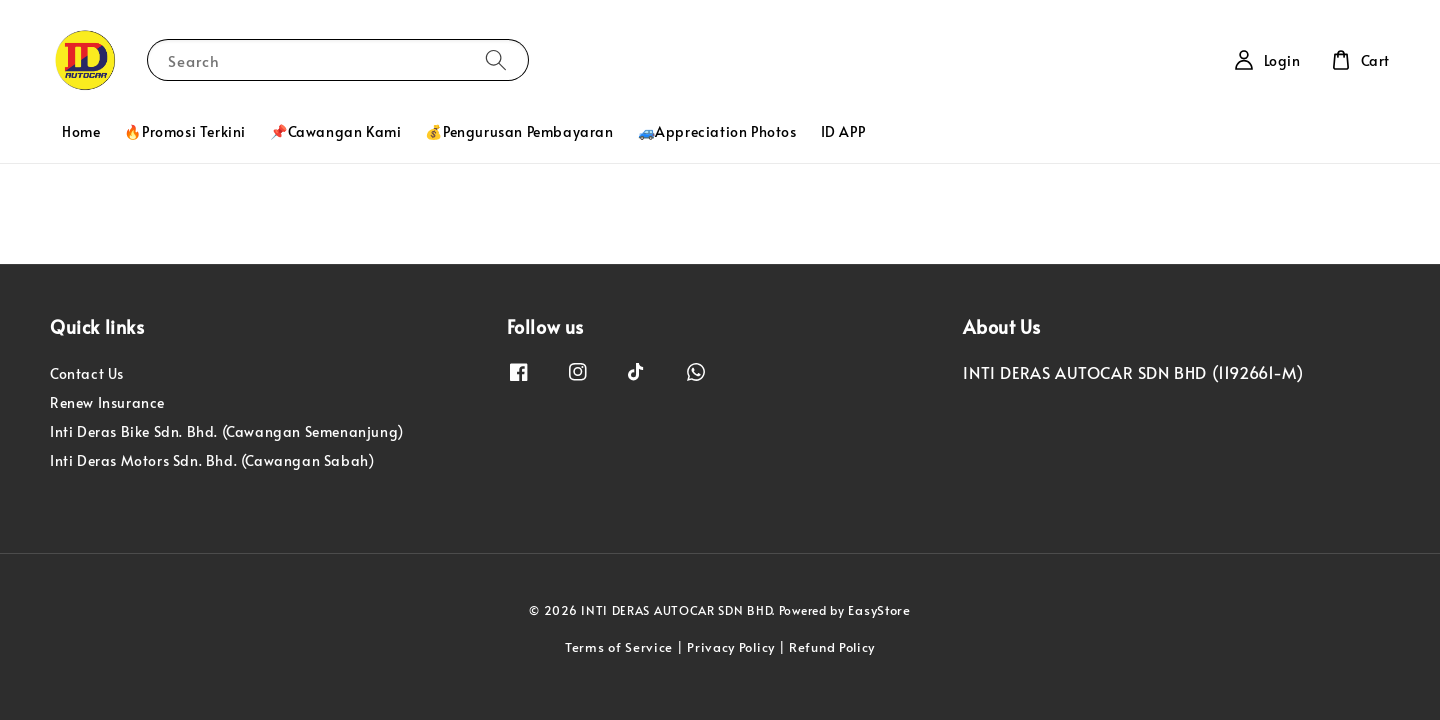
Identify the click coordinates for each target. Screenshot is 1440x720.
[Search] (496, 59)
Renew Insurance (107, 402)
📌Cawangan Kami (335, 131)
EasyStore (879, 610)
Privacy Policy (731, 647)
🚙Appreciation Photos (717, 131)
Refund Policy (832, 647)
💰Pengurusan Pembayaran (519, 131)
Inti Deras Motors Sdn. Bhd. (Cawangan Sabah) (212, 460)
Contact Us (87, 374)
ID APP (843, 131)
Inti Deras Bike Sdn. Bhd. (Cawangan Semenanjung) (227, 431)
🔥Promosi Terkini (185, 131)
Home (81, 131)
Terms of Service (619, 647)
